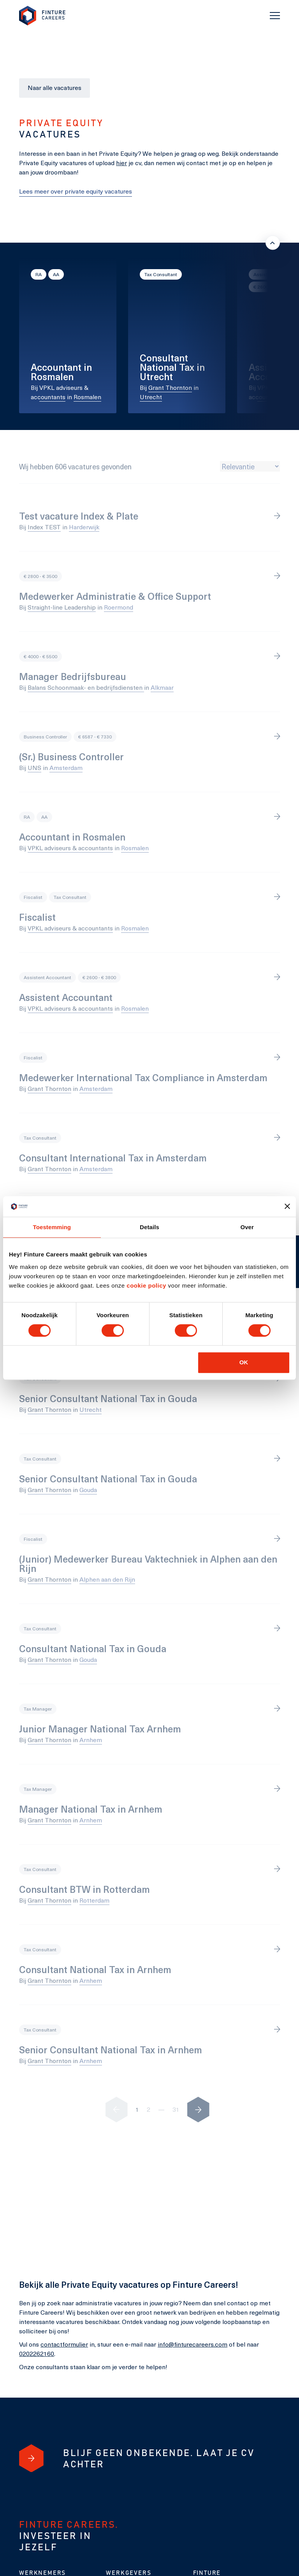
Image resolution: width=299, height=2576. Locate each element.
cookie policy (145, 1285)
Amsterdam (66, 767)
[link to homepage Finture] (42, 16)
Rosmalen (87, 397)
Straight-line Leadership (62, 607)
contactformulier (64, 2344)
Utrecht (151, 397)
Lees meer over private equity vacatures (75, 191)
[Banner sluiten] (287, 1206)
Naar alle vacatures (54, 87)
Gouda (88, 1489)
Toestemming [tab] (52, 1227)
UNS (34, 767)
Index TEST (44, 527)
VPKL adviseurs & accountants (70, 848)
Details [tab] (149, 1227)
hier (121, 163)
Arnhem (90, 1740)
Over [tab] (247, 1227)
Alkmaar (162, 687)
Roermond (118, 607)
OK (243, 1362)
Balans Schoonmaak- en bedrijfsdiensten (86, 687)
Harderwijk (84, 527)
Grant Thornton (170, 387)
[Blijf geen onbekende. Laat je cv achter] (31, 2458)
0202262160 (36, 2353)
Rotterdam (94, 1900)
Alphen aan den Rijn (107, 1579)
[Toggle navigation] (275, 15)
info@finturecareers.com (192, 2344)
